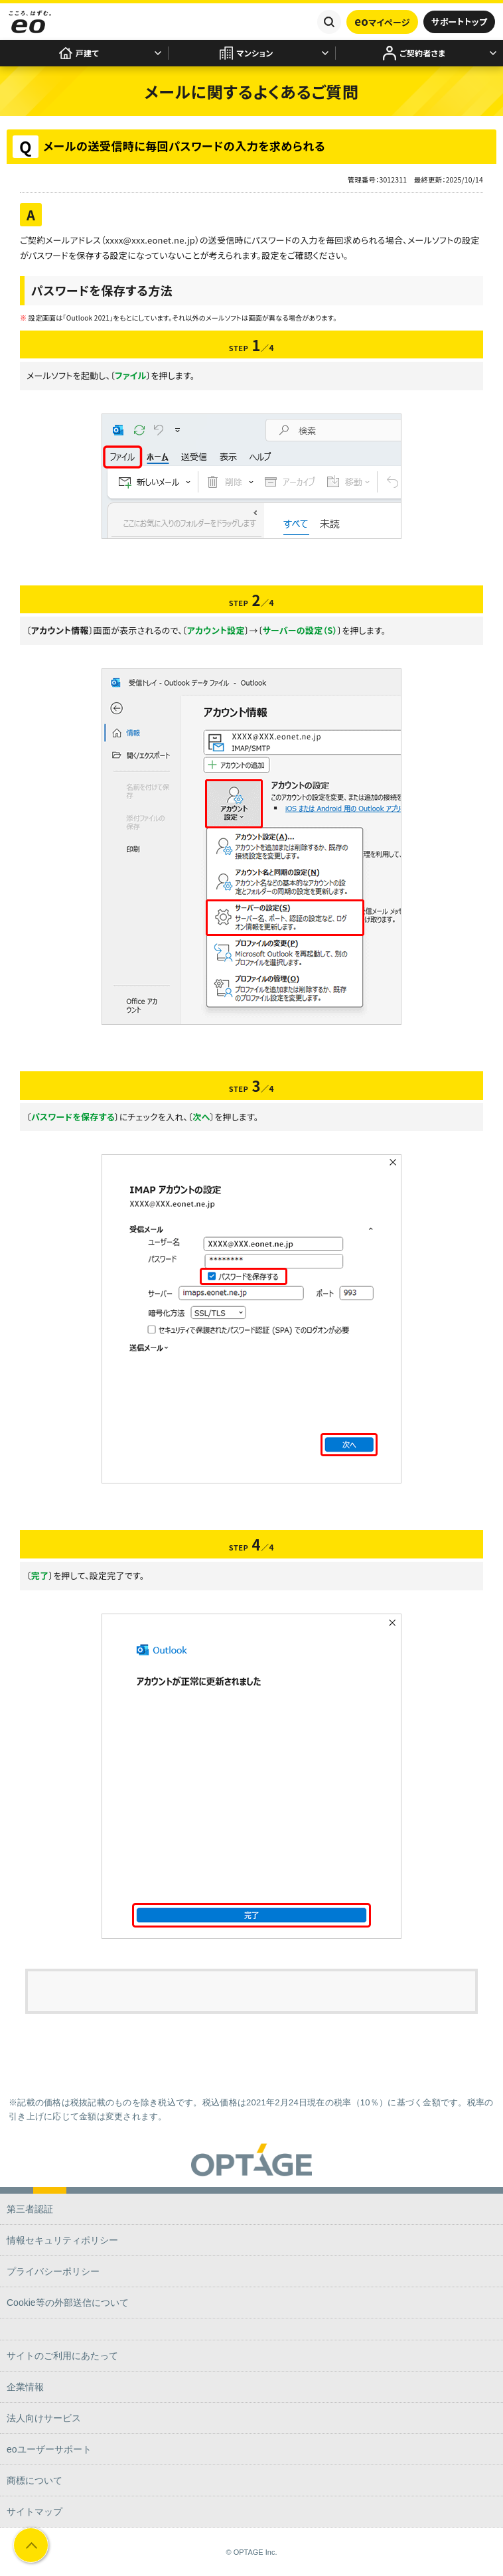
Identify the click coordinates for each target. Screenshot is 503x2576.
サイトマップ (34, 2511)
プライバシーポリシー (53, 2271)
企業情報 (25, 2387)
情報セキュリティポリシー (62, 2240)
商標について (34, 2480)
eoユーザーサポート (49, 2449)
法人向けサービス (44, 2418)
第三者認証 (30, 2209)
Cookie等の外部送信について (68, 2302)
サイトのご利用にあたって (62, 2355)
